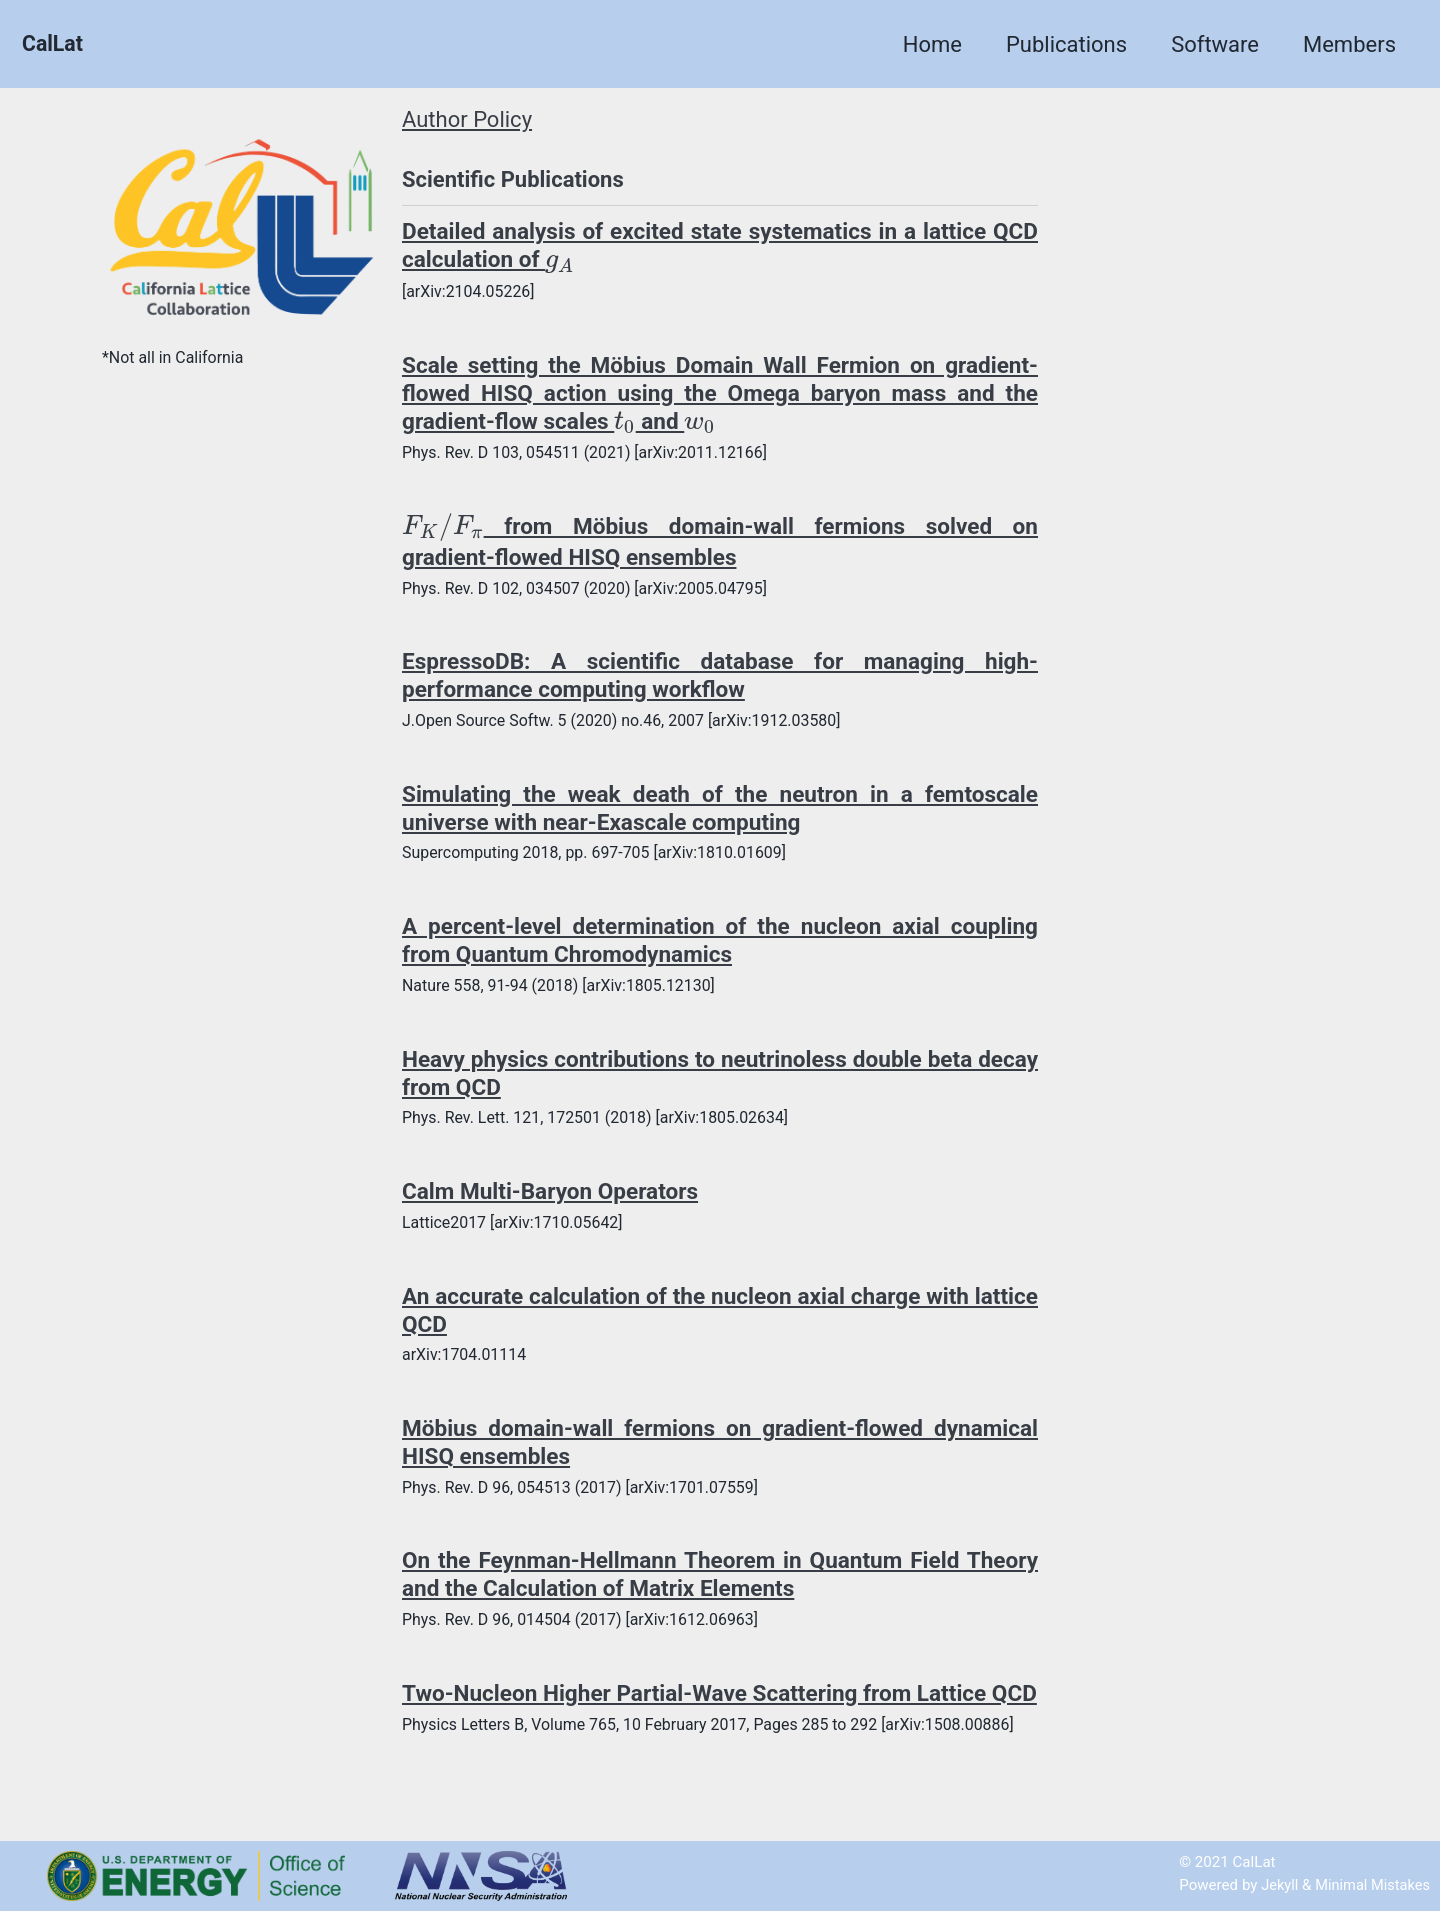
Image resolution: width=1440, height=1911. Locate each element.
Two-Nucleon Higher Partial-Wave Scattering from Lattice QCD (720, 1717)
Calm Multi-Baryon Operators (555, 1198)
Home (932, 44)
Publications (1066, 44)
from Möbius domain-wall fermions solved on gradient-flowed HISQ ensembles (720, 543)
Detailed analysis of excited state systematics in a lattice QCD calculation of (720, 246)
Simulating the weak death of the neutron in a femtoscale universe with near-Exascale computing (720, 812)
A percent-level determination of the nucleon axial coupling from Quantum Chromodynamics (720, 945)
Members (1349, 44)
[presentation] (617, 264)
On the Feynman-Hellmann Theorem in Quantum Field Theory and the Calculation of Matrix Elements (720, 1584)
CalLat (53, 44)
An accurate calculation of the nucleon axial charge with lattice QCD (720, 1317)
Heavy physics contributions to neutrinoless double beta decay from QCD (720, 1079)
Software (1215, 44)
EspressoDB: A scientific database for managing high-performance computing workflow (720, 679)
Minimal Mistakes (1370, 1885)
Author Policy (467, 120)
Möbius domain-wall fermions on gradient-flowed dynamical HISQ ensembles (720, 1451)
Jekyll (1275, 1885)
